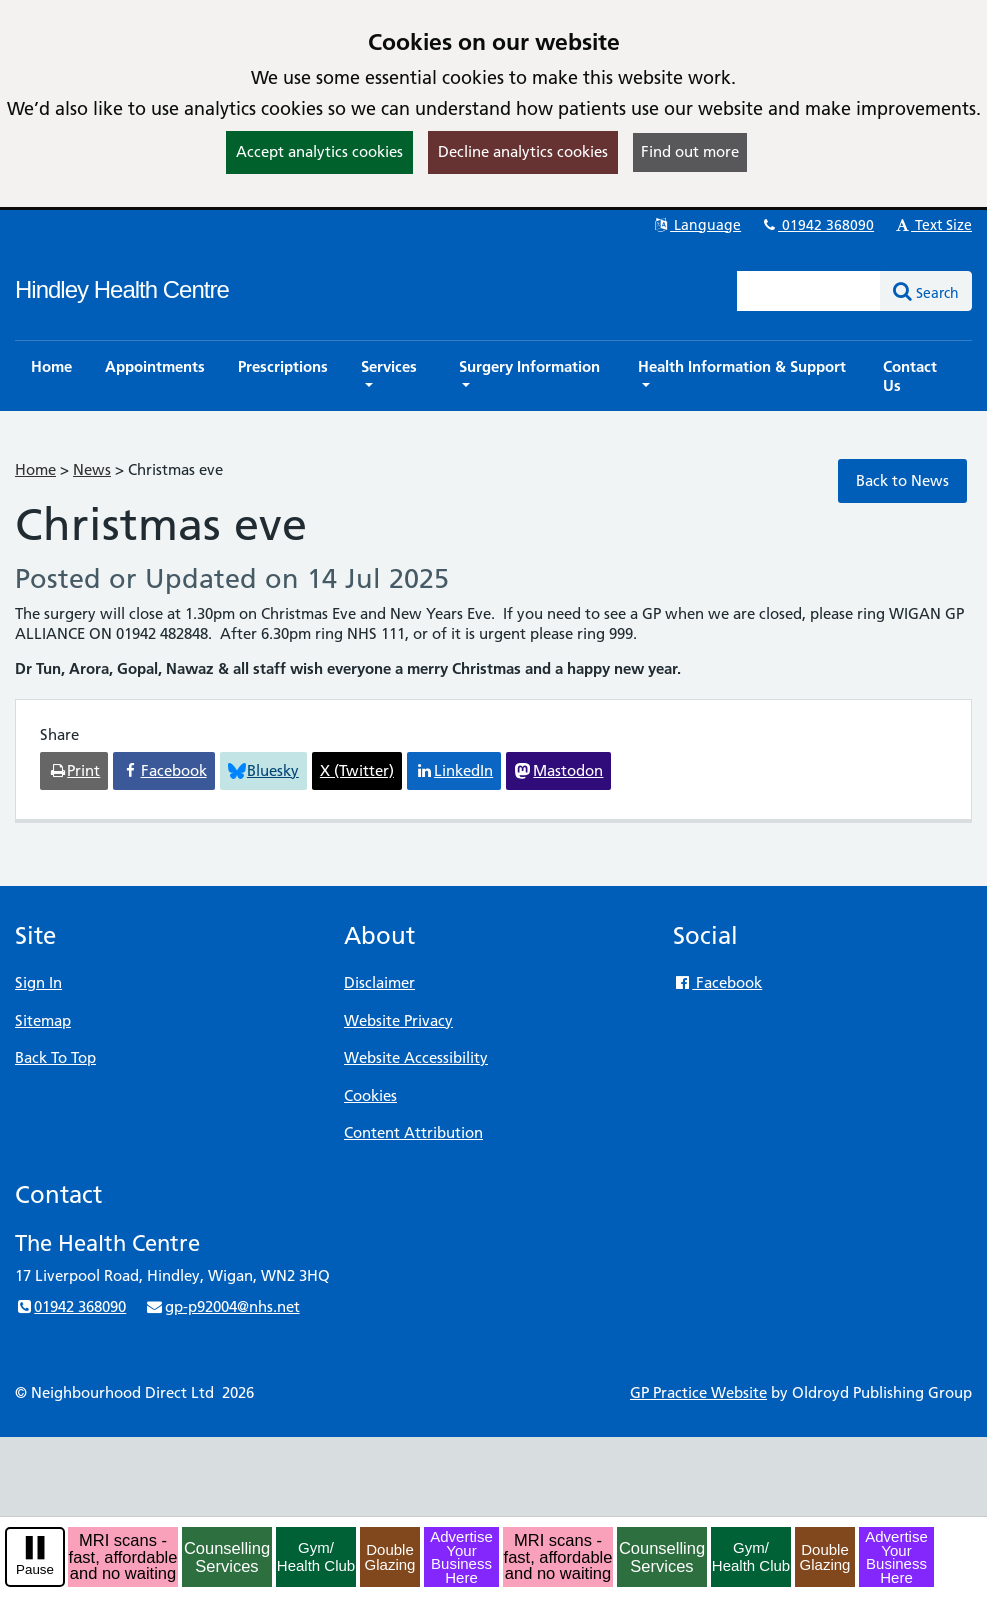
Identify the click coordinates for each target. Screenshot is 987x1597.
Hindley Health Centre (122, 289)
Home (35, 469)
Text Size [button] (932, 225)
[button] (393, 376)
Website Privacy (398, 1020)
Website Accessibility (416, 1057)
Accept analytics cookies (319, 151)
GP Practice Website (698, 1392)
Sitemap (43, 1020)
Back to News (902, 480)
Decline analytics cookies (523, 151)
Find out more (690, 151)
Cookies (370, 1095)
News (92, 469)
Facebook (717, 982)
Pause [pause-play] (35, 1569)
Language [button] (696, 225)
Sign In (38, 982)
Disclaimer (379, 982)
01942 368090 (817, 225)
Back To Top (55, 1057)
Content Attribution (413, 1132)
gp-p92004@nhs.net (222, 1306)
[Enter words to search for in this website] (809, 291)
